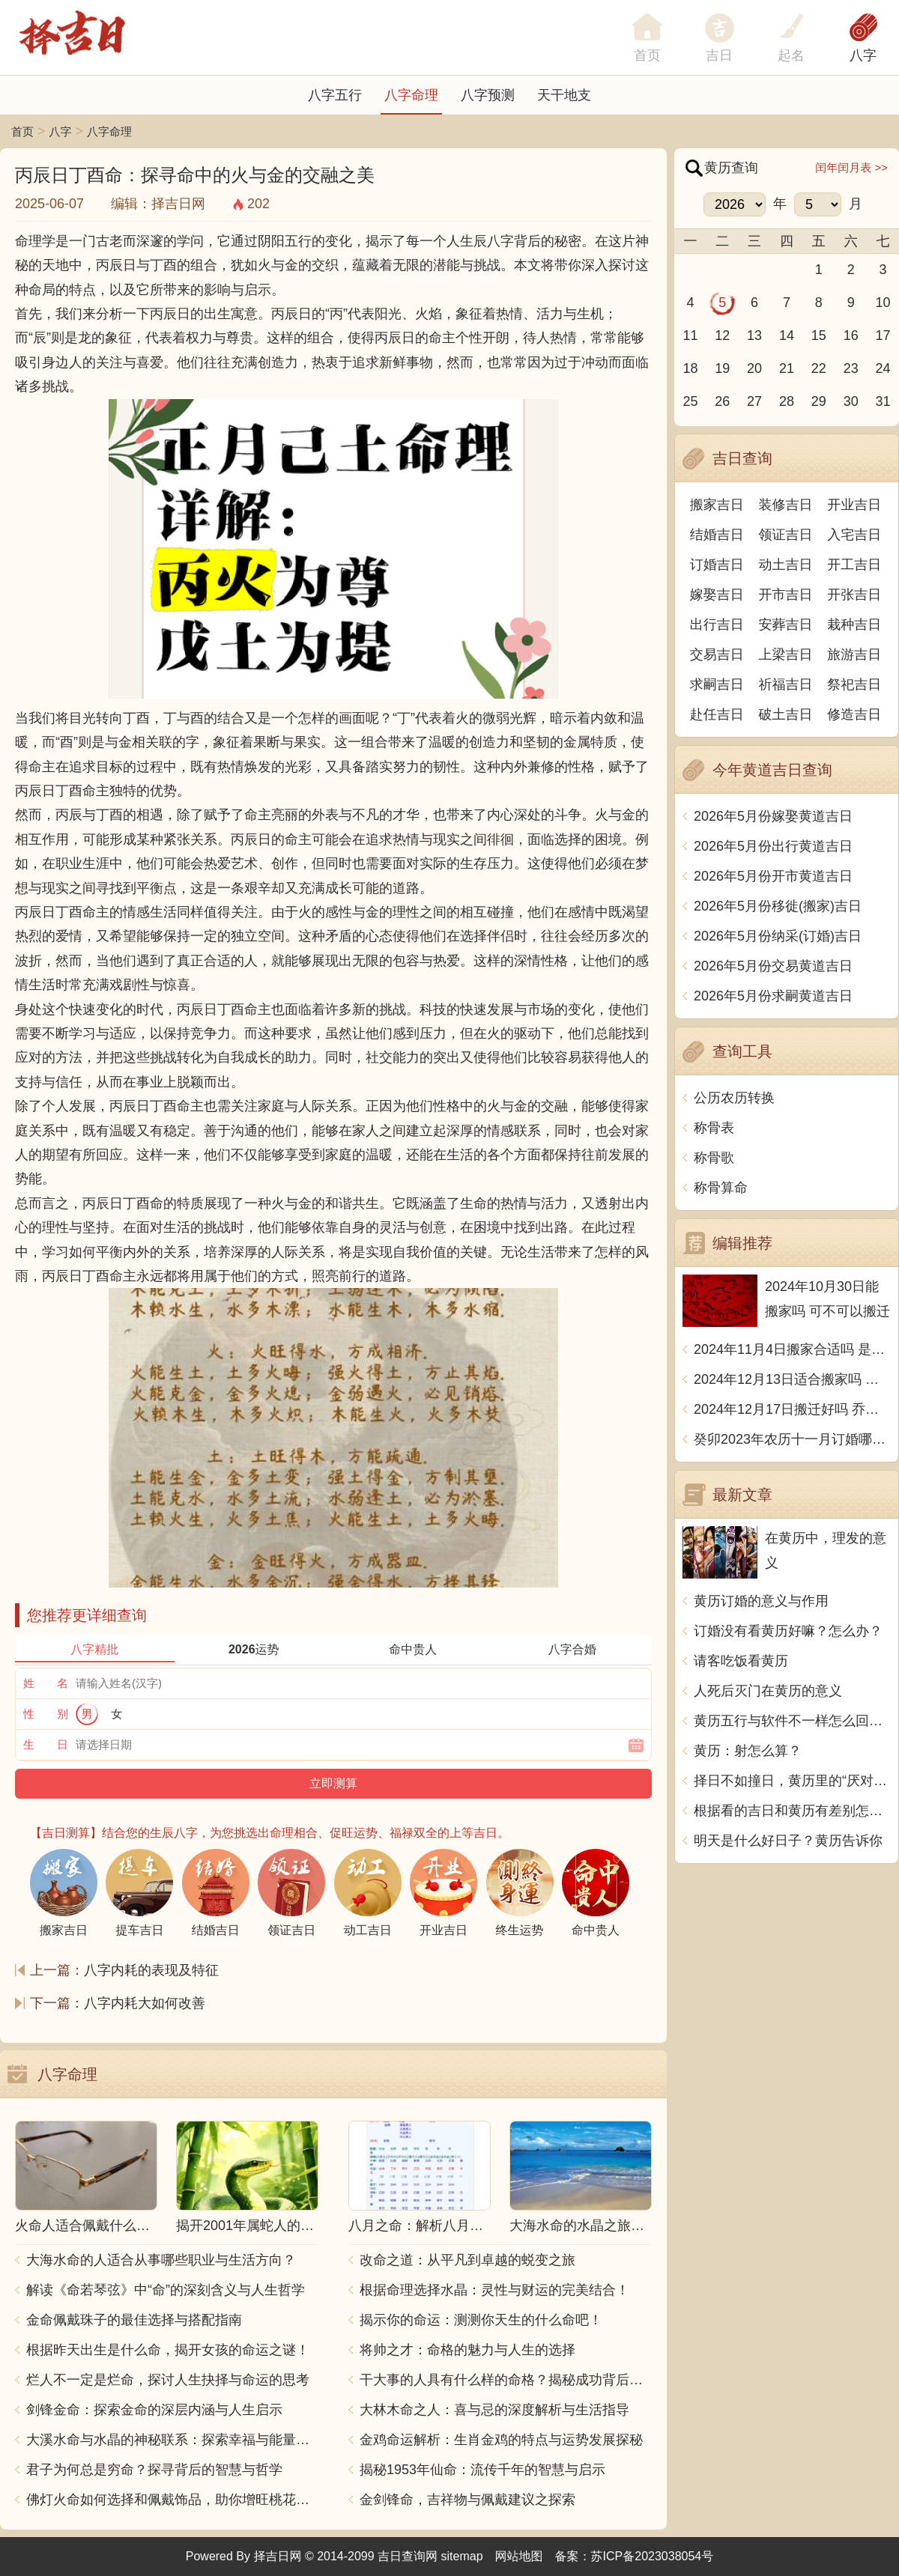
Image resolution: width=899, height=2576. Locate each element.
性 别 (45, 1713)
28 (786, 401)
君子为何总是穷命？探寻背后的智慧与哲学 (154, 2469)
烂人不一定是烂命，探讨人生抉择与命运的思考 (167, 2379)
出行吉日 (717, 624)
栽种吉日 (854, 624)
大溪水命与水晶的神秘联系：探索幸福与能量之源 (172, 2439)
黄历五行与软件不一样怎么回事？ (792, 1720)
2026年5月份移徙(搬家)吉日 (778, 906)
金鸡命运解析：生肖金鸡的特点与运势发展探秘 (501, 2439)
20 (754, 368)
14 (786, 335)
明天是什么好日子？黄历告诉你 (788, 1840)
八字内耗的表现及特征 (151, 1970)
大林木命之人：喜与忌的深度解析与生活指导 (494, 2409)
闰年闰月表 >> (851, 167)
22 (818, 368)
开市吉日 (786, 594)
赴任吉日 (717, 714)
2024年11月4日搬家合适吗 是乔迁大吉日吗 (792, 1349)
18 (689, 368)
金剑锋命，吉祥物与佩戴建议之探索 (467, 2499)
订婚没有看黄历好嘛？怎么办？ (788, 1630)
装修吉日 (786, 504)
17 (883, 335)
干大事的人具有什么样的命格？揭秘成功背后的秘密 (506, 2379)
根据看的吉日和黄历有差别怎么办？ (792, 1810)
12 (722, 335)
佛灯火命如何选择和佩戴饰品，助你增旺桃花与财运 (172, 2499)
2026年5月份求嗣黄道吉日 (773, 995)
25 (689, 401)
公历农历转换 (734, 1097)
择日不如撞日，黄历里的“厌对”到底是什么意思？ (792, 1780)
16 (851, 335)
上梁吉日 (786, 654)
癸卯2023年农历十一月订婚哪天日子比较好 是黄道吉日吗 (792, 1439)
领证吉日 (786, 534)
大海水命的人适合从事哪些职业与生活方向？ (161, 2260)
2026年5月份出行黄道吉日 (773, 846)
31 (883, 401)
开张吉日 (854, 594)
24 (883, 368)
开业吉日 (854, 504)
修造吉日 (854, 714)
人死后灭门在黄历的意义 (768, 1690)
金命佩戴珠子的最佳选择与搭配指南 (134, 2319)
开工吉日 (854, 564)
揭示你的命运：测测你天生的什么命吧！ (481, 2319)
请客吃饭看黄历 (741, 1660)
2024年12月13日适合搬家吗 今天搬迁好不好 (792, 1379)
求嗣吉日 (717, 684)
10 (883, 302)
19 (722, 368)
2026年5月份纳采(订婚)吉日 (778, 936)
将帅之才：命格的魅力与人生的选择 (467, 2349)
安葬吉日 (786, 624)
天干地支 (564, 95)
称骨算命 (721, 1187)
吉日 (719, 55)
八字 (863, 55)
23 (851, 368)
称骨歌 (714, 1157)
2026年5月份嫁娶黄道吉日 (773, 816)
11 (689, 335)
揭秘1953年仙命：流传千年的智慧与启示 (482, 2469)
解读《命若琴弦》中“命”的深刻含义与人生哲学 (165, 2289)
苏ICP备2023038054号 (652, 2556)
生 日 (45, 1744)
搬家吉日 (717, 504)
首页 (22, 131)
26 (722, 401)
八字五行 (335, 95)
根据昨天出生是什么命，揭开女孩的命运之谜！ (167, 2349)
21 (786, 368)
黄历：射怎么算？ (748, 1750)
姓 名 (45, 1683)
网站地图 (519, 2556)
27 (754, 401)
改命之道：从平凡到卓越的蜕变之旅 (467, 2260)
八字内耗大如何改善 (144, 2003)
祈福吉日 (786, 684)
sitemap (462, 2556)
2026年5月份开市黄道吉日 (773, 876)
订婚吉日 (717, 564)
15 (818, 335)
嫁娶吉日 (717, 594)
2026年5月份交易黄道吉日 (773, 966)
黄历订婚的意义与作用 (761, 1601)
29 (818, 401)
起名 (791, 55)
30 (851, 401)
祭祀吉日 (854, 684)
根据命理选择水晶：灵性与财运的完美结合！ (494, 2289)
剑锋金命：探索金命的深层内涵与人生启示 (154, 2409)
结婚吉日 (717, 534)
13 (754, 335)
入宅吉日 (854, 534)
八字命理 (411, 95)
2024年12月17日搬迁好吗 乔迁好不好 (792, 1409)
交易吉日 (717, 654)
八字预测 (488, 95)
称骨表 (714, 1127)
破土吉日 (786, 714)
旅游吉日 (854, 654)
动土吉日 (786, 564)
